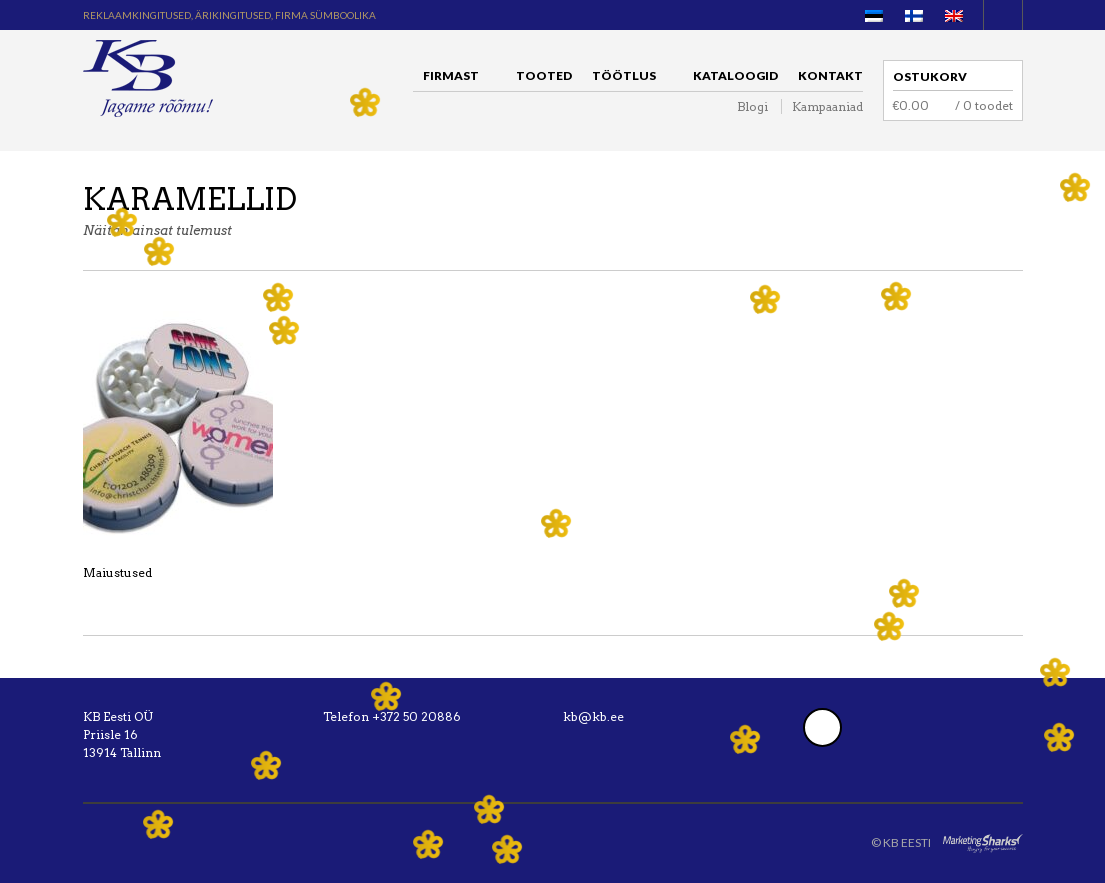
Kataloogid (735, 75)
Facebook (822, 727)
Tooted (544, 75)
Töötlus (629, 78)
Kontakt (830, 75)
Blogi (752, 106)
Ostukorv (930, 76)
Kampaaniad (827, 106)
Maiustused (117, 572)
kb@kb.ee (593, 716)
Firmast (456, 78)
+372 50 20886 (416, 716)
